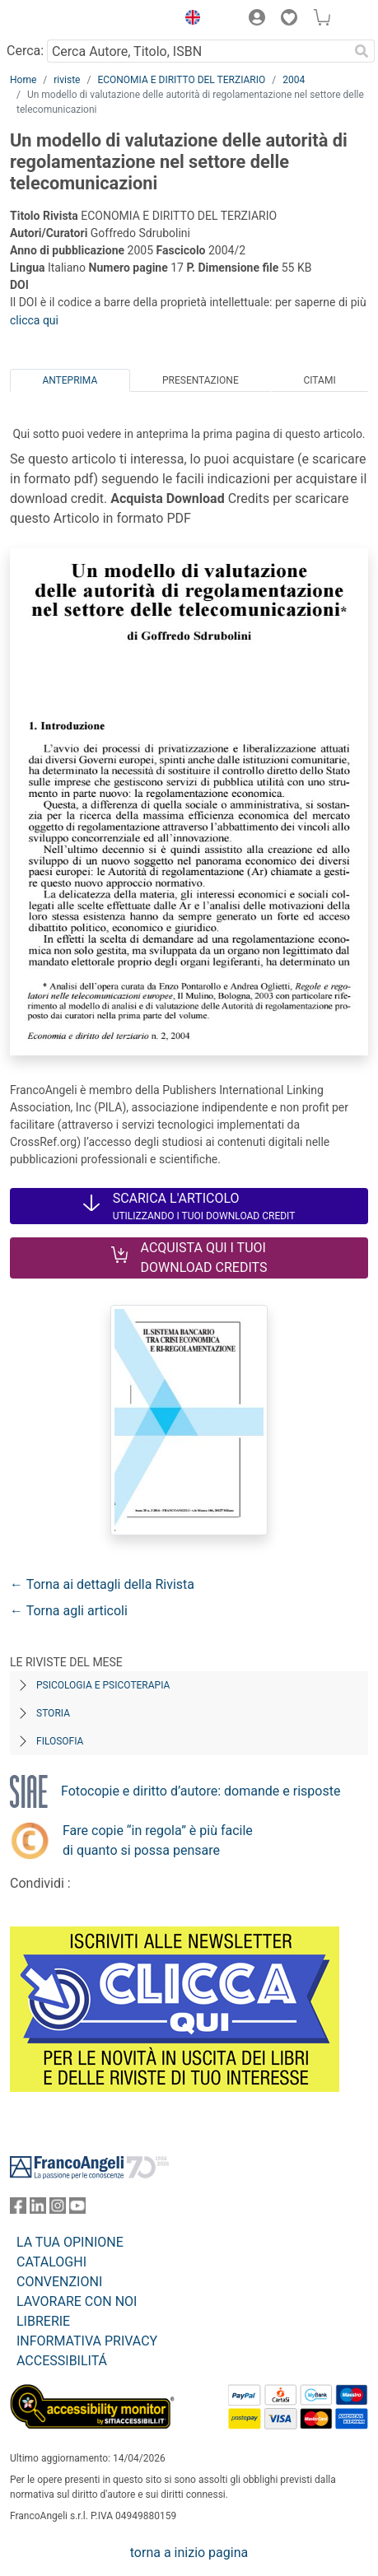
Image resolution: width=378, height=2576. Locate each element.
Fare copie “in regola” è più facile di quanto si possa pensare (158, 1840)
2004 (293, 80)
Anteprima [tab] (69, 380)
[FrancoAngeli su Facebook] (18, 2209)
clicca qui (34, 320)
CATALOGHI (51, 2262)
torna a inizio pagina (189, 2552)
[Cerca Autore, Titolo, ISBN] (197, 51)
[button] (188, 20)
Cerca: (25, 50)
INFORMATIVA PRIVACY (86, 2341)
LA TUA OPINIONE (70, 2242)
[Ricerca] (361, 51)
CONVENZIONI (59, 2282)
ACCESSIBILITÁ (61, 2361)
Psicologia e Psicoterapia (103, 1685)
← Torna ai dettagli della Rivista (102, 1584)
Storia (53, 1713)
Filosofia (59, 1741)
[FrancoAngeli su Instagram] (57, 2209)
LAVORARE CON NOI (76, 2301)
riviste (67, 80)
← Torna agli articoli (69, 1611)
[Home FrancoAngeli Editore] (66, 20)
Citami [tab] (319, 380)
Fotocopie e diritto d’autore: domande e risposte (200, 1791)
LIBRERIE (43, 2321)
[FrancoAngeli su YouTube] (77, 2209)
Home (23, 80)
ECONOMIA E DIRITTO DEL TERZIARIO (181, 80)
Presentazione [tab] (200, 380)
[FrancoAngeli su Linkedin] (38, 2209)
